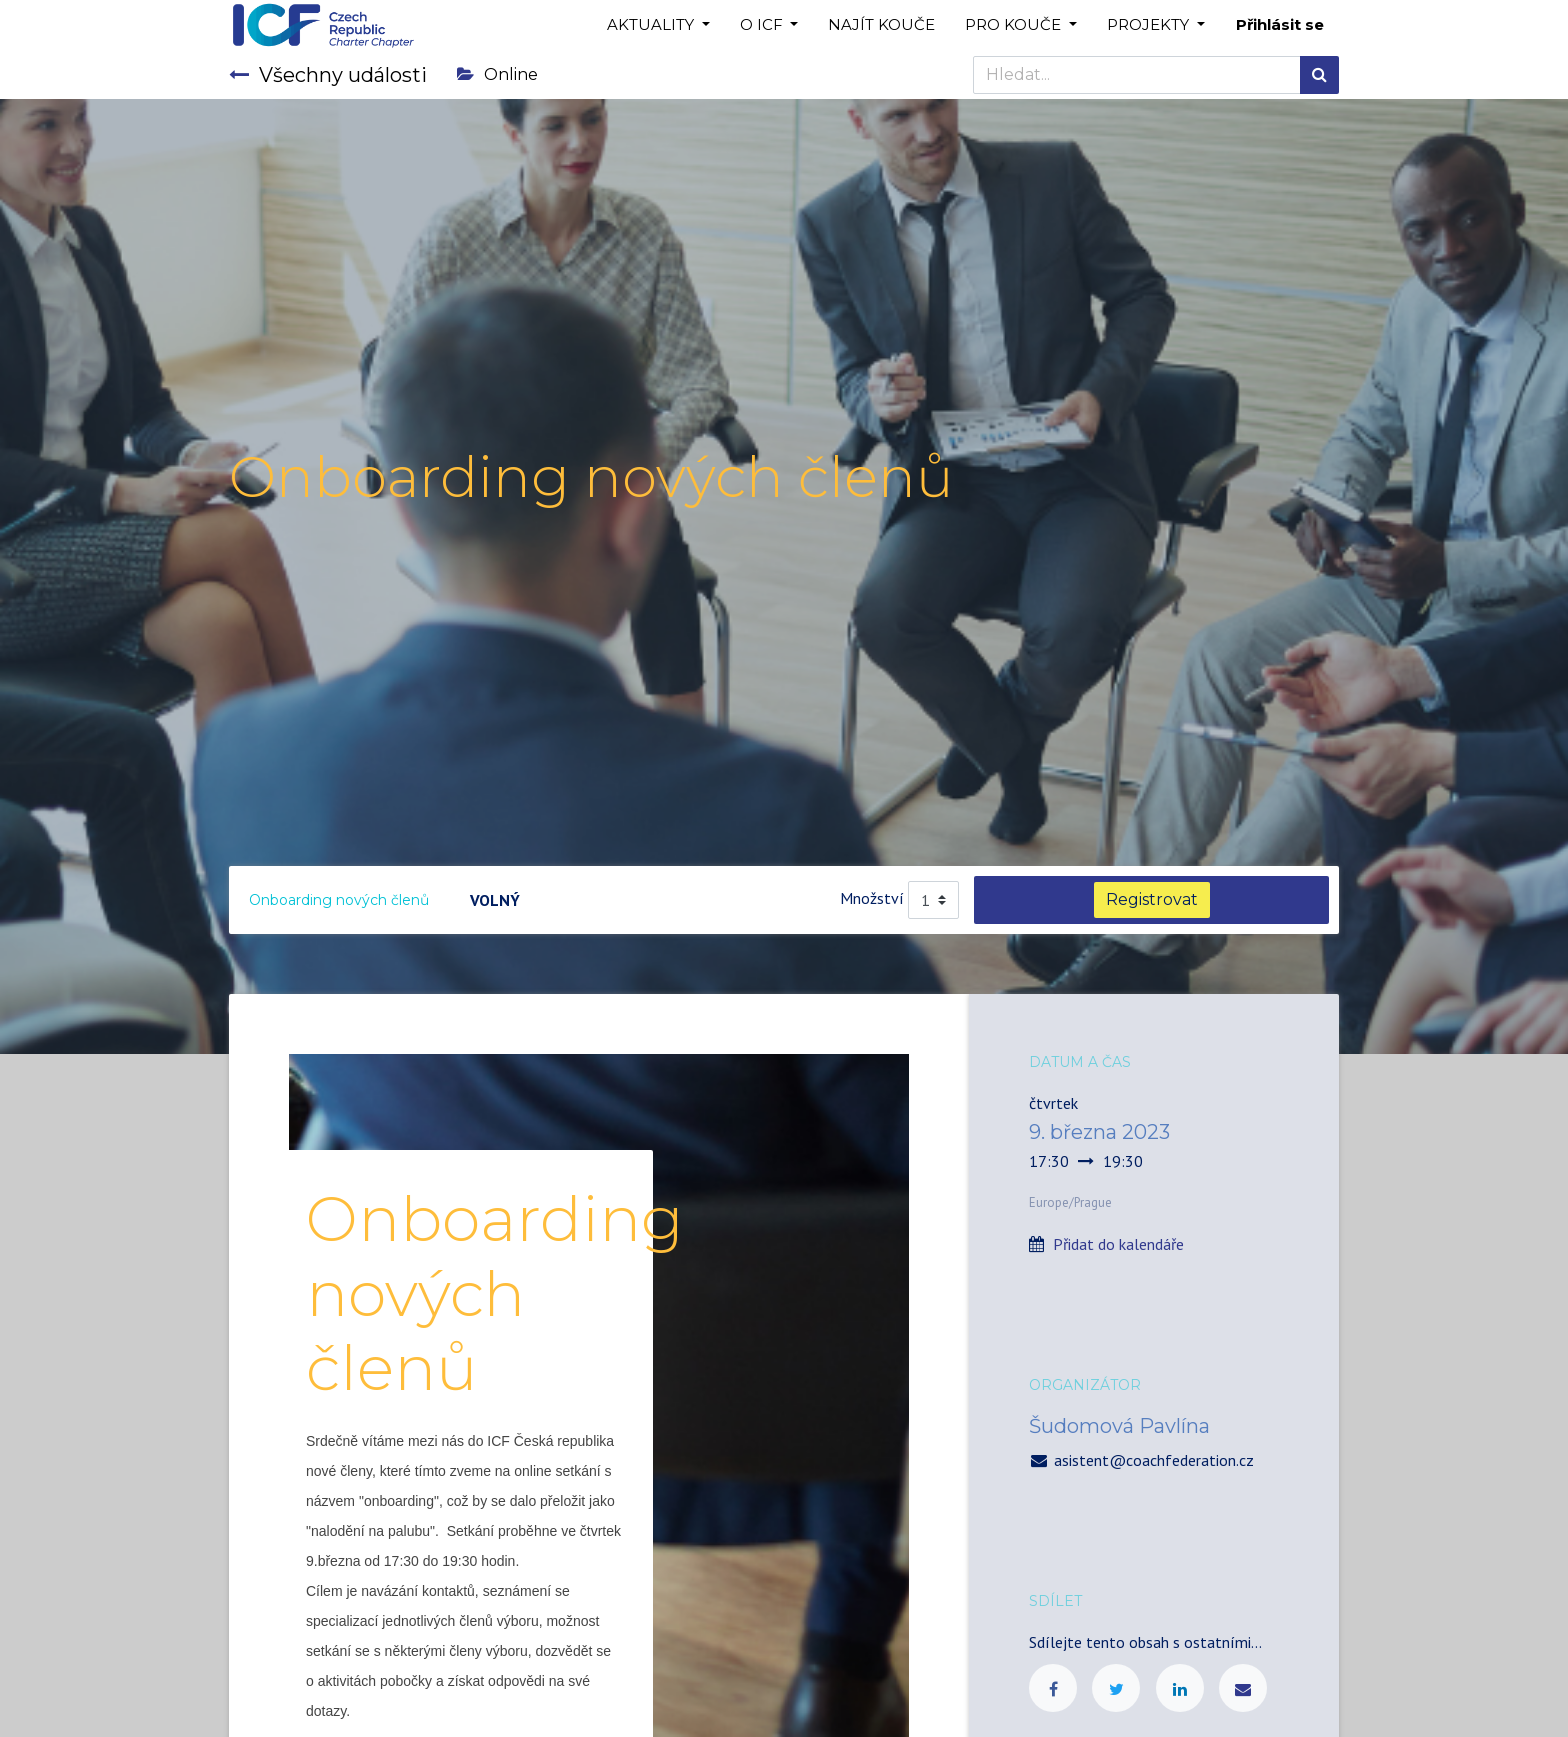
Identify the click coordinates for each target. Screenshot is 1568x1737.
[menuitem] (881, 25)
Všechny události (328, 75)
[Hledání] (1319, 75)
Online (497, 74)
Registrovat (1152, 899)
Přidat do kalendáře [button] (1118, 1244)
